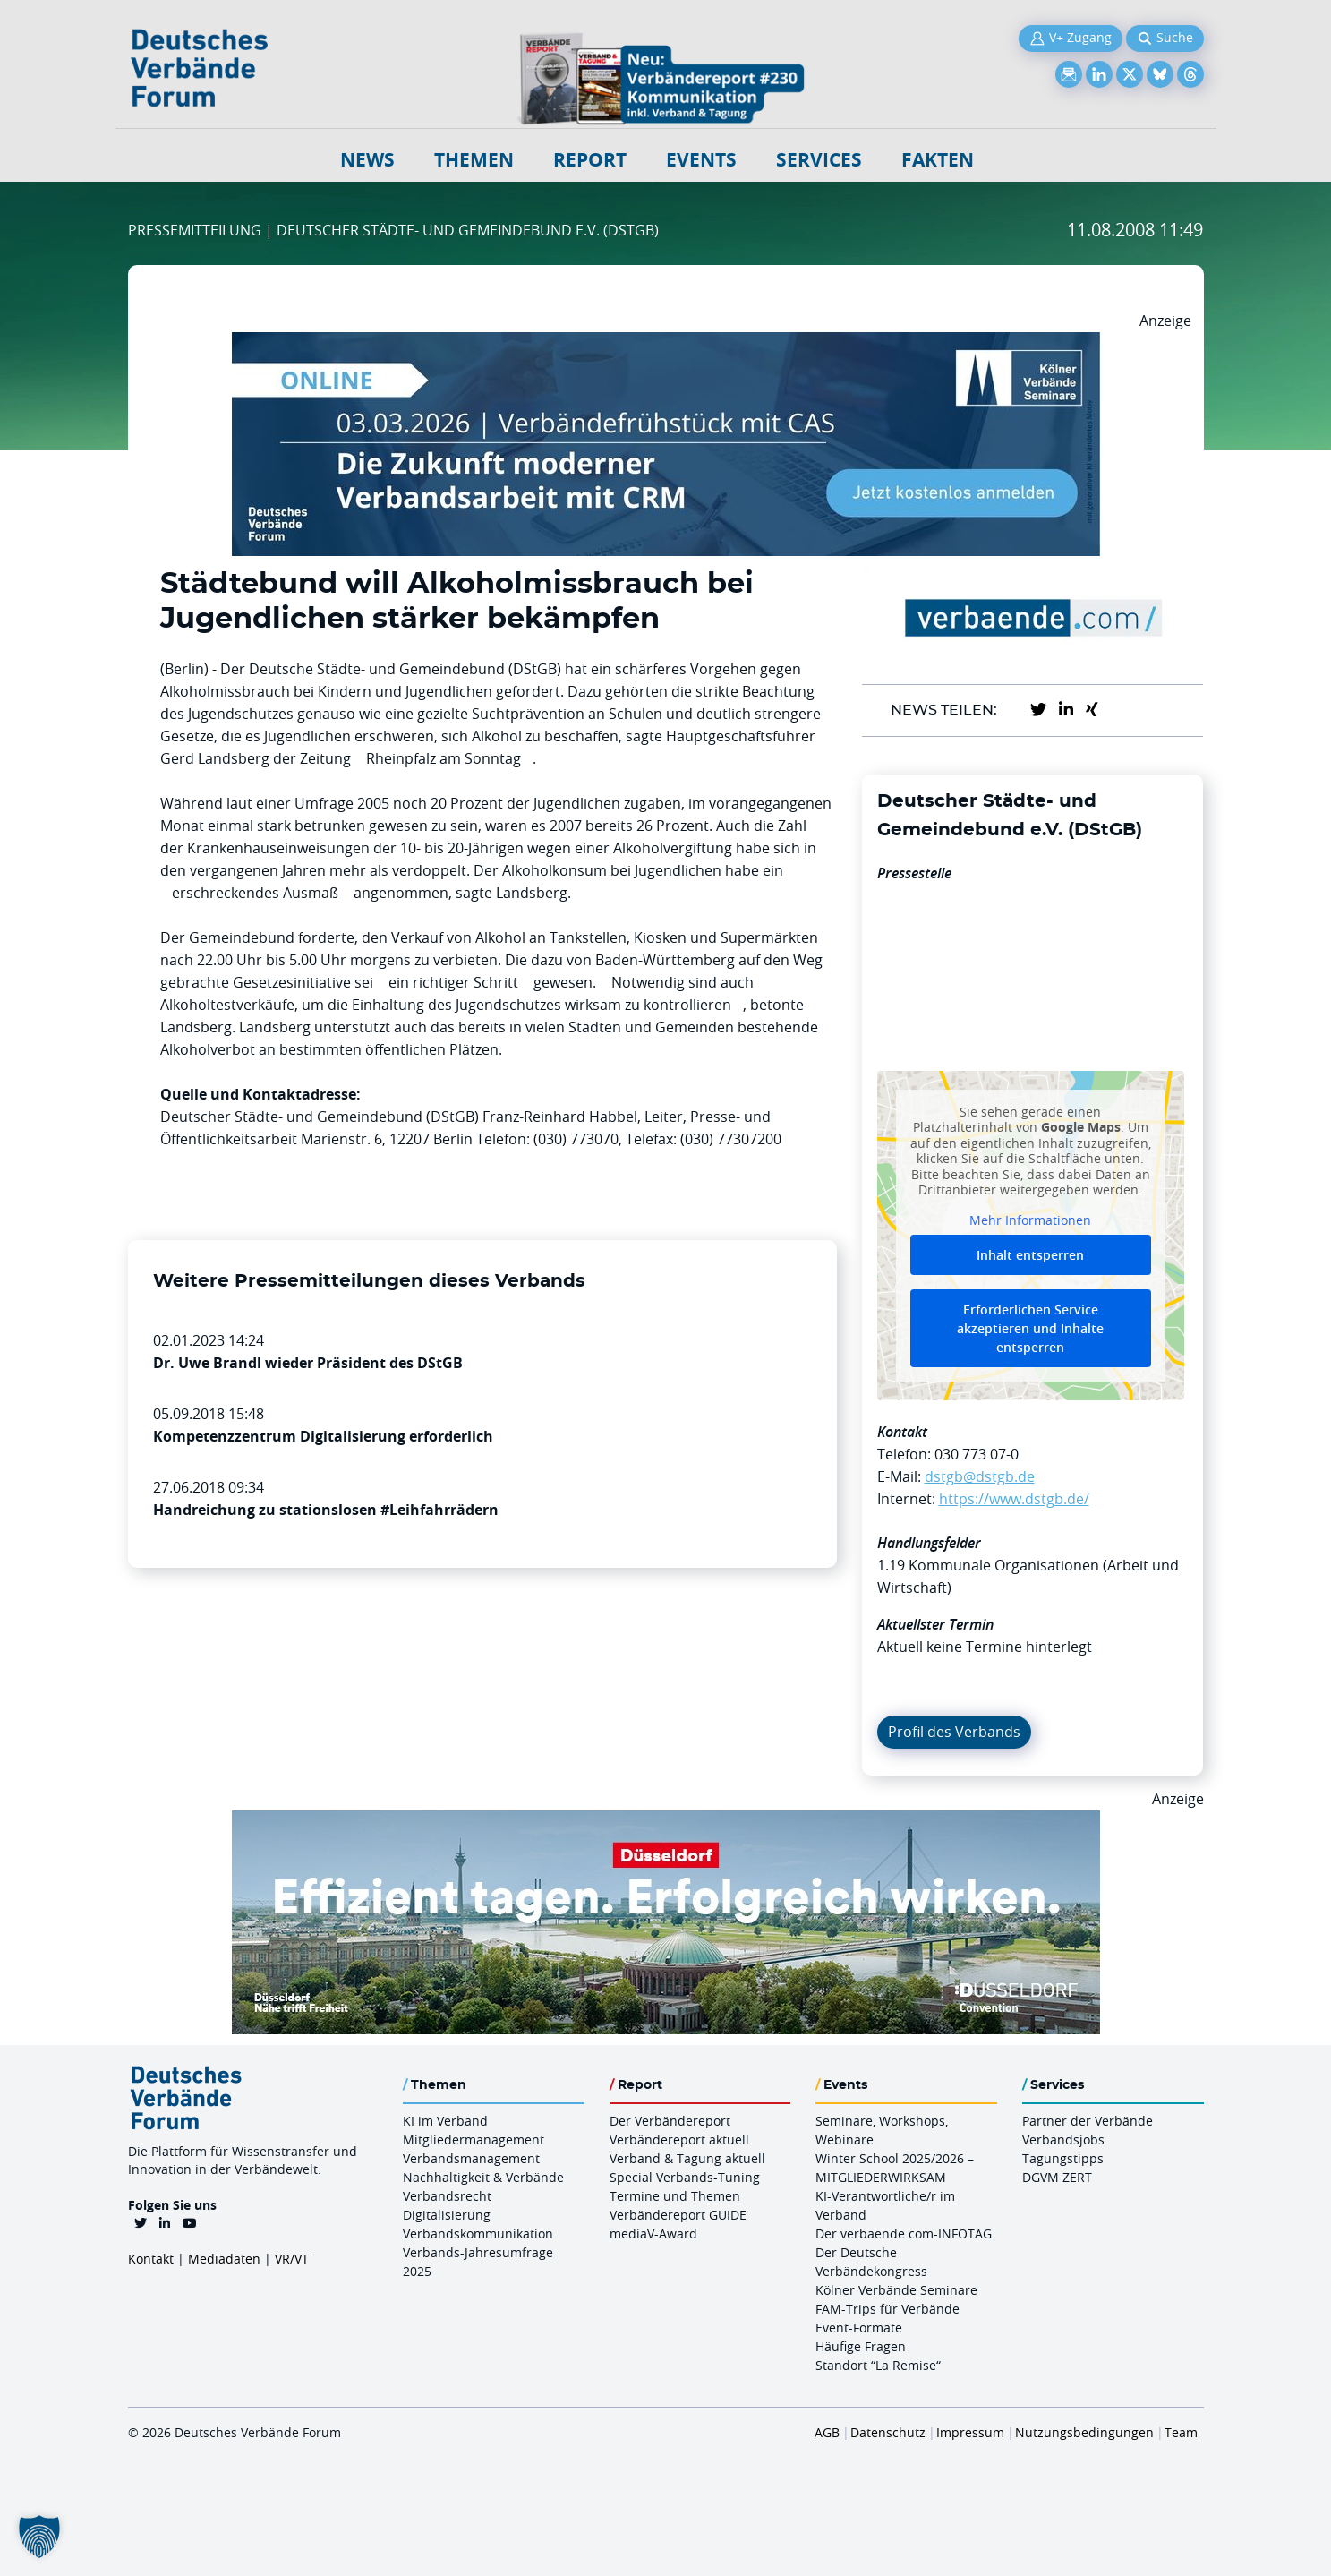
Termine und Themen (675, 2195)
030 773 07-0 (976, 1454)
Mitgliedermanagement (473, 2139)
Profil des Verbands (954, 1732)
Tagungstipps (1063, 2158)
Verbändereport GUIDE (678, 2214)
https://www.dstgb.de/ (1014, 1499)
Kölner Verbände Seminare (896, 2289)
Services (819, 160)
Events (701, 160)
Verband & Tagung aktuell (687, 2158)
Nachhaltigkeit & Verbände (483, 2177)
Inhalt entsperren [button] (1030, 1254)
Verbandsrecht (447, 2195)
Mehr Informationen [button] (1030, 1219)
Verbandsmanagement (471, 2158)
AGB (827, 2432)
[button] (39, 2536)
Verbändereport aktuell (679, 2139)
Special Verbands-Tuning (685, 2177)
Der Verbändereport (670, 2120)
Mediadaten (224, 2258)
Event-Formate (858, 2327)
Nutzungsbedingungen (1084, 2432)
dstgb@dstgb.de (980, 1476)
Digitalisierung (447, 2214)
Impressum (970, 2432)
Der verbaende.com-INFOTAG (903, 2233)
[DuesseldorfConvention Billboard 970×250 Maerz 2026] (666, 1821)
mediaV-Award (653, 2233)
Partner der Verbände (1087, 2120)
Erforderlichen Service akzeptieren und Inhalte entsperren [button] (1030, 1328)
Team (1181, 2432)
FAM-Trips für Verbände (887, 2308)
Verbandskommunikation (478, 2233)
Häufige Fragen (860, 2346)
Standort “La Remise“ (878, 2365)
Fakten (937, 160)
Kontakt (151, 2258)
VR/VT (292, 2258)
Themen (474, 160)
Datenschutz (888, 2432)
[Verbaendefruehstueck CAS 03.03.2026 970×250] (666, 343)
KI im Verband (445, 2120)
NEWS (367, 160)
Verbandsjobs (1063, 2139)
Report (590, 160)
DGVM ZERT (1057, 2177)
